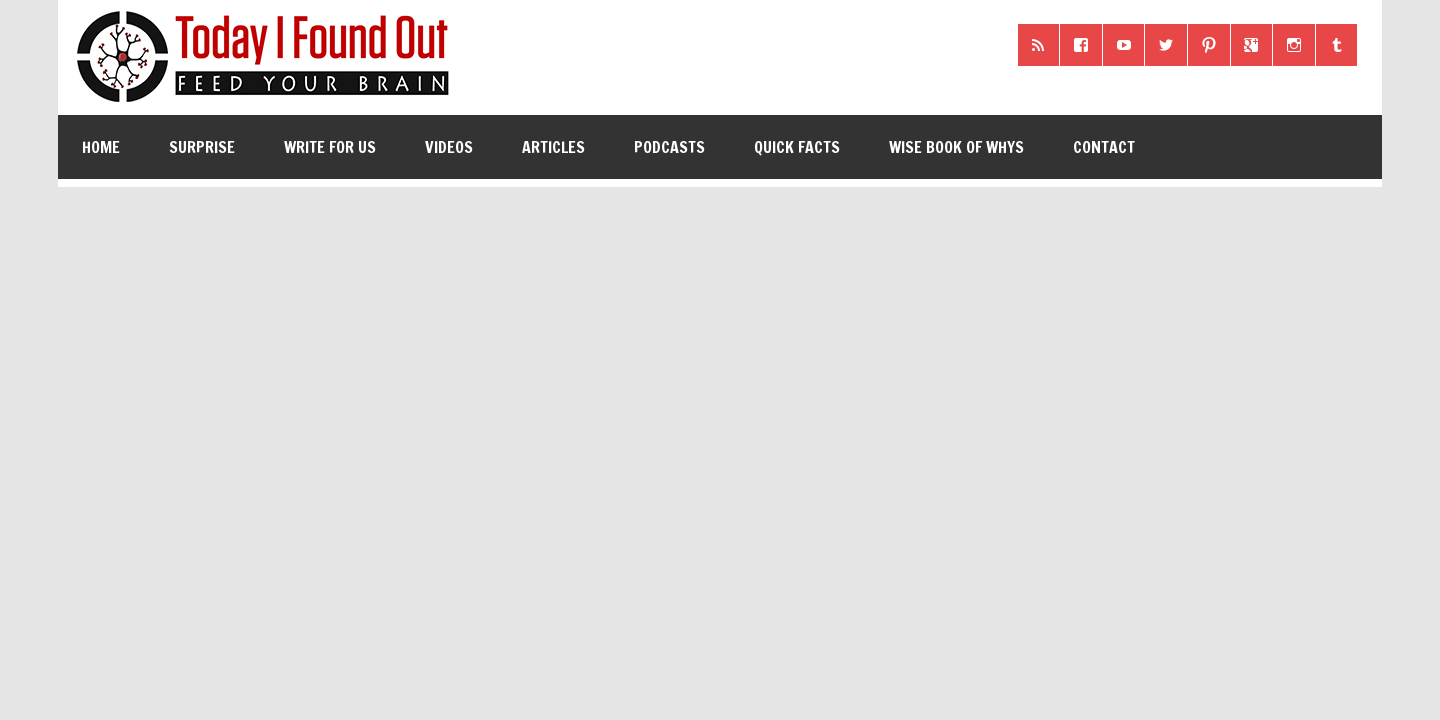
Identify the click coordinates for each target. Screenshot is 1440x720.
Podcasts (669, 147)
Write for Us (330, 147)
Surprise (202, 147)
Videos (449, 147)
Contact (1104, 147)
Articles (553, 147)
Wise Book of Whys (956, 147)
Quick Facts (797, 147)
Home (101, 147)
